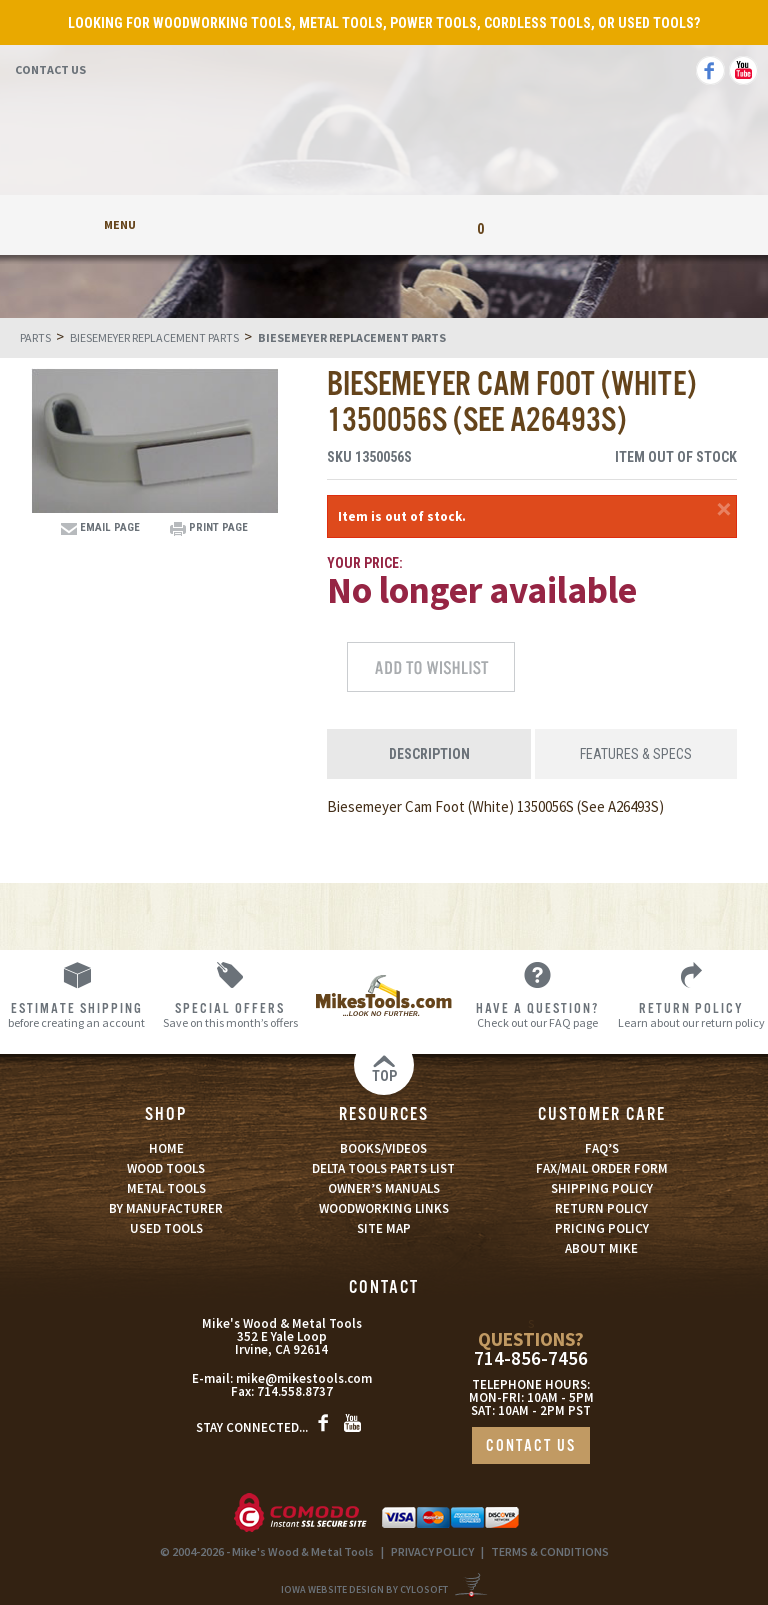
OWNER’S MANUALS (384, 1188)
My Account (288, 224)
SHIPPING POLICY (602, 1188)
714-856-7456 (531, 1358)
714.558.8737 (295, 1391)
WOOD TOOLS (166, 1168)
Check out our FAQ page (538, 1014)
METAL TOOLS (166, 1188)
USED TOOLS (166, 1228)
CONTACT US (531, 1446)
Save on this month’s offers (231, 1014)
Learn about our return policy (691, 1014)
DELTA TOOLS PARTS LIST (383, 1168)
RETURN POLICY (601, 1208)
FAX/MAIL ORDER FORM (602, 1168)
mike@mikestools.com (304, 1378)
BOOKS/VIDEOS (383, 1148)
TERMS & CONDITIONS (550, 1551)
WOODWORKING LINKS (384, 1208)
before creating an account (77, 1014)
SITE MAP (384, 1228)
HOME (166, 1148)
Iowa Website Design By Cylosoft (364, 1589)
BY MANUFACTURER (166, 1208)
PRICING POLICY (602, 1228)
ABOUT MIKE (601, 1248)
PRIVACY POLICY (432, 1551)
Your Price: (365, 563)
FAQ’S (602, 1148)
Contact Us (50, 69)
